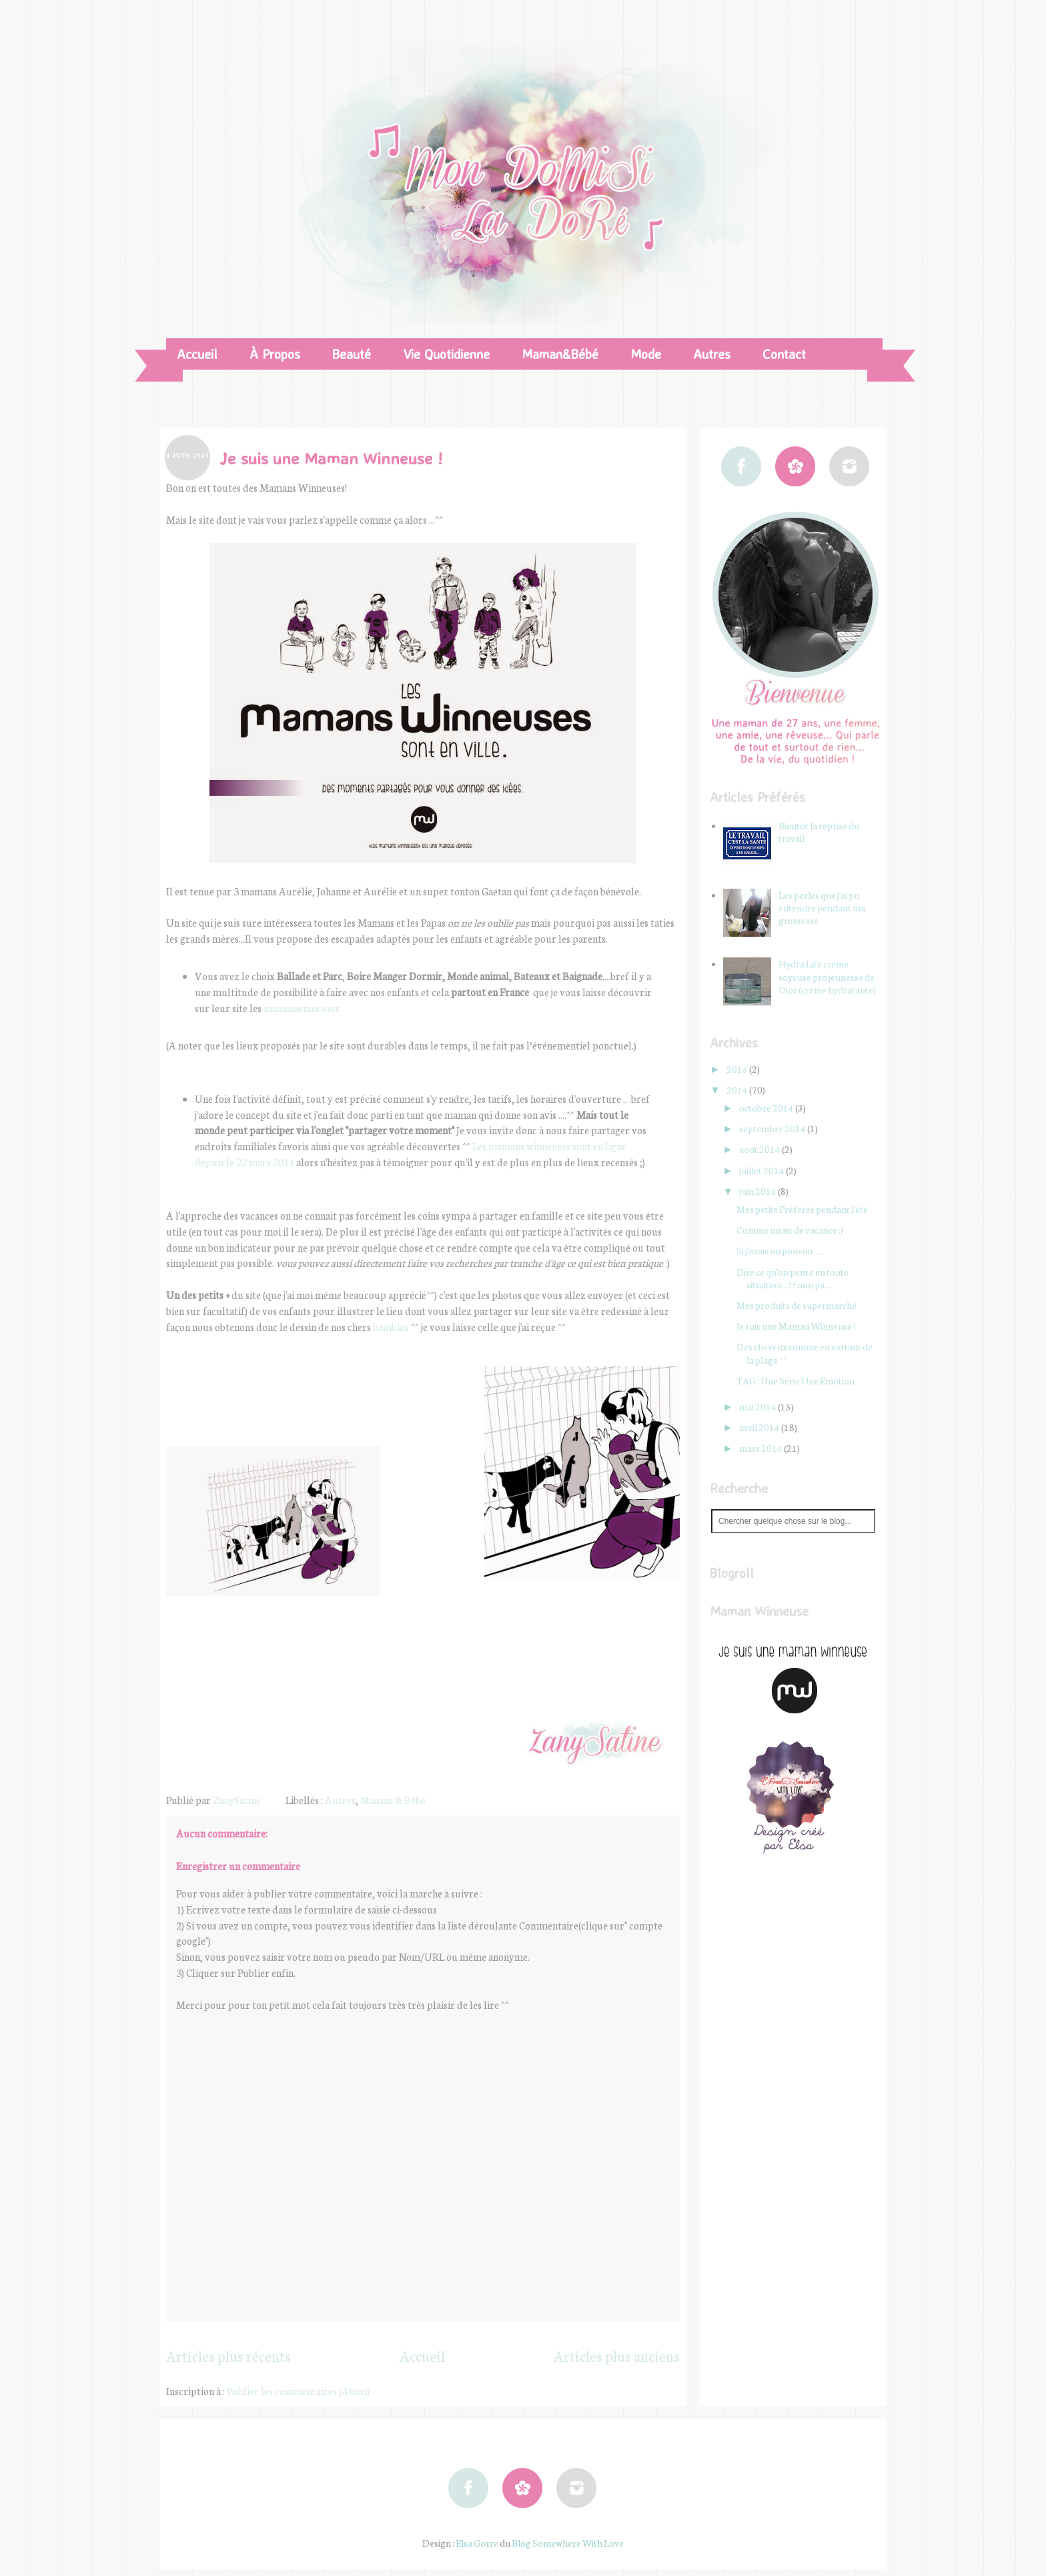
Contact (784, 354)
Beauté (351, 354)
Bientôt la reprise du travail (818, 832)
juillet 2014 (762, 1170)
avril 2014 (760, 1427)
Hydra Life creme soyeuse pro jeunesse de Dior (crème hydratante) (827, 976)
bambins (391, 1327)
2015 (737, 1069)
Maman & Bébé (393, 1800)
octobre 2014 (767, 1107)
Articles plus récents (228, 2356)
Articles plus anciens (617, 2356)
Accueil (197, 354)
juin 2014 (758, 1191)
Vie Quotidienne (446, 354)
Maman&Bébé (560, 354)
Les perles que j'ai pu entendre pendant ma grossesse (821, 907)
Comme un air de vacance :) (789, 1229)
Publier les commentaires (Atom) (298, 2391)
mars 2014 (761, 1447)
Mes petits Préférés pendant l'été (802, 1209)
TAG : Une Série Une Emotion (795, 1380)
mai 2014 (758, 1406)
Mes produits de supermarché (796, 1305)
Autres (711, 354)
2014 (737, 1089)
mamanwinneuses (302, 1008)
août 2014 (760, 1149)
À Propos (274, 354)
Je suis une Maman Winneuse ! (795, 1325)
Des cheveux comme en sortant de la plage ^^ (804, 1353)
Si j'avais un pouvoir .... (779, 1250)
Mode (645, 354)
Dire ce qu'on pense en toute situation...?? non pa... (792, 1278)
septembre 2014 (773, 1128)
